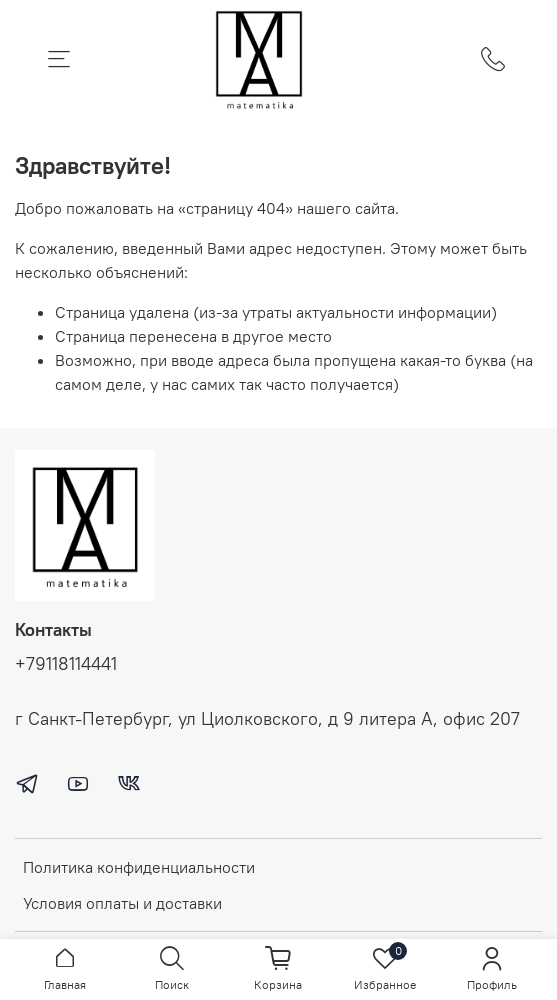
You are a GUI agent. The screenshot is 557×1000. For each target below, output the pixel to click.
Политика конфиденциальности (139, 867)
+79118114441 (66, 664)
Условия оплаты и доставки (122, 903)
